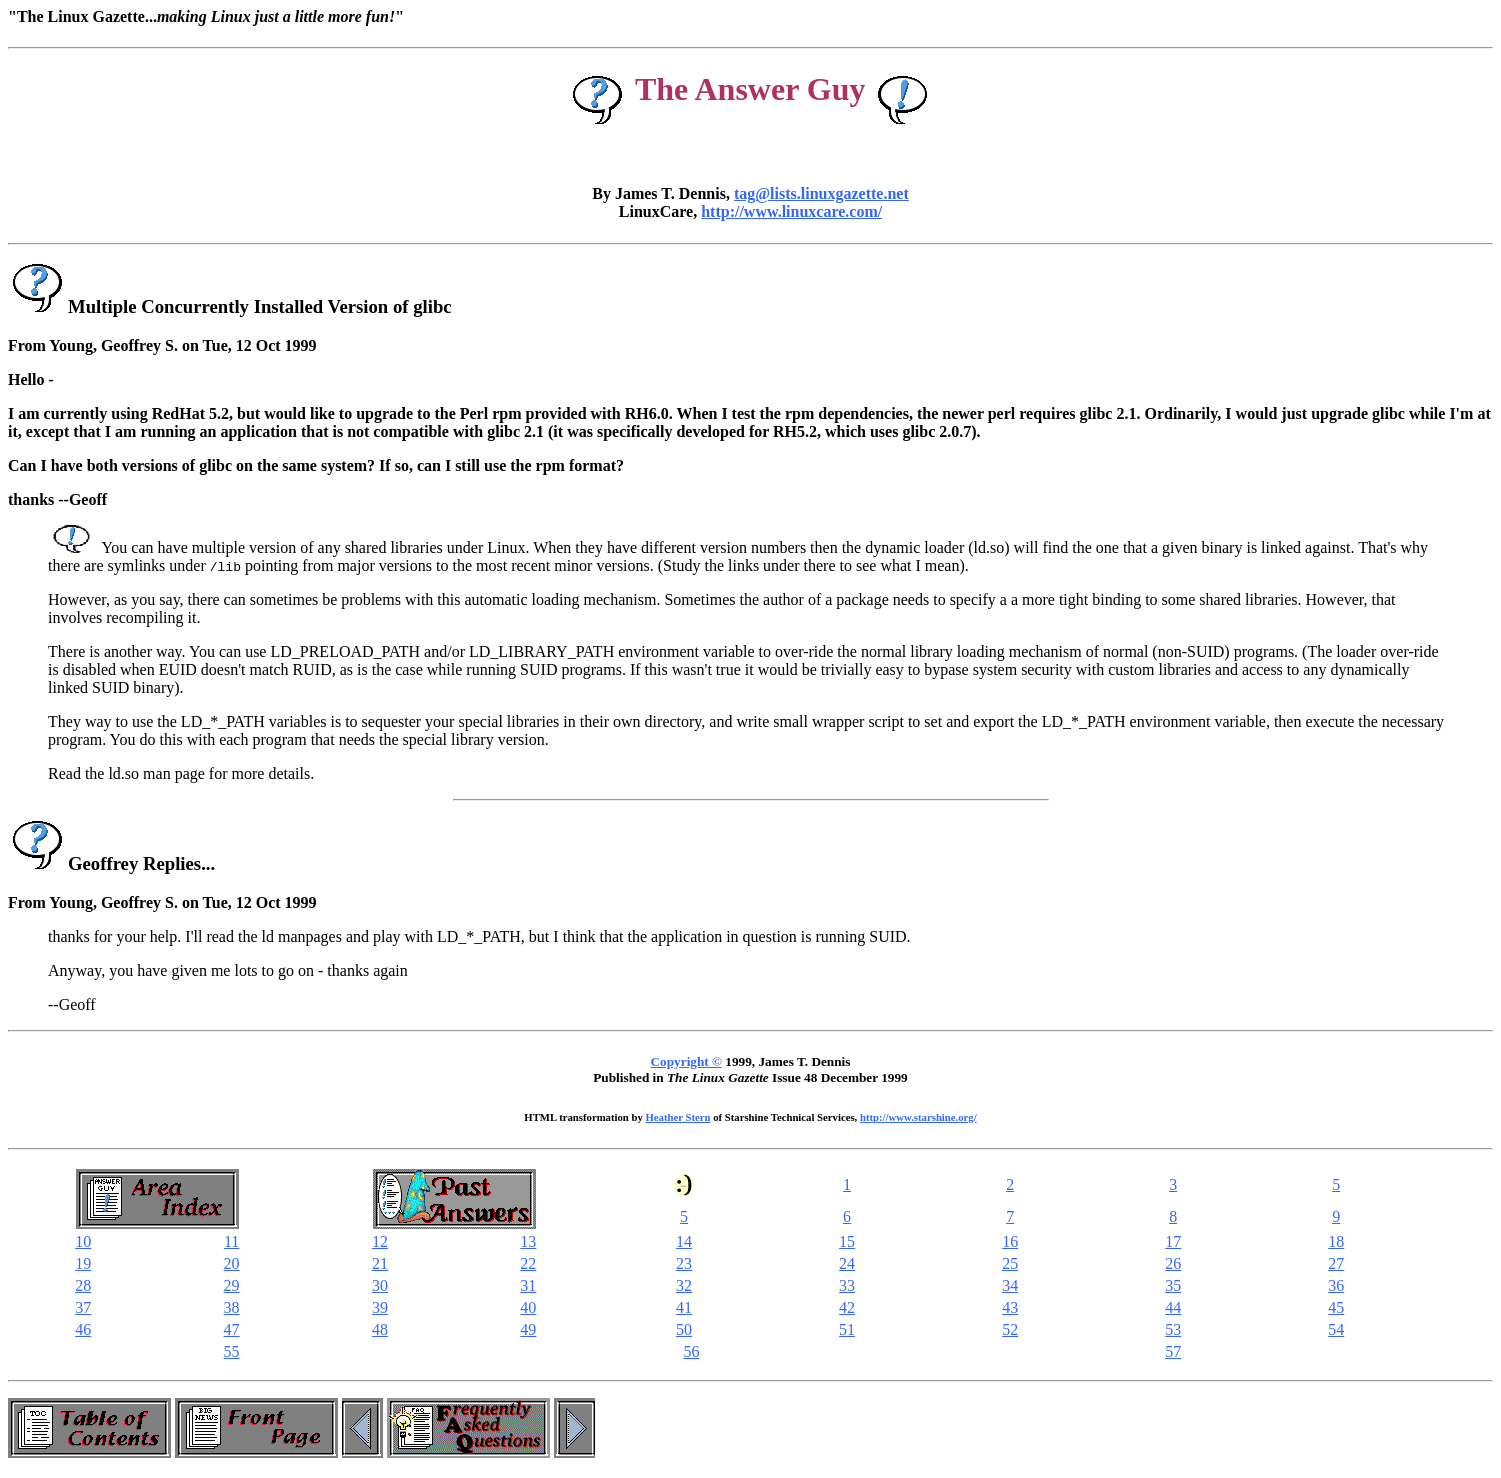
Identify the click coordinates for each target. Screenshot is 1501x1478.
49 (528, 1329)
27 (1336, 1263)
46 (83, 1329)
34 (1010, 1285)
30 (380, 1285)
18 (1336, 1241)
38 (232, 1307)
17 (1173, 1241)
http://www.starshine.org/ (918, 1117)
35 (1173, 1285)
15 (847, 1241)
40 (528, 1307)
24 (847, 1263)
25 (1010, 1263)
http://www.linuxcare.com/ (791, 211)
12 (380, 1241)
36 (1336, 1285)
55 (232, 1351)
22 (528, 1263)
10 (83, 1241)
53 (1173, 1329)
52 (1010, 1329)
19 (83, 1263)
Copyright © (686, 1061)
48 (380, 1329)
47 (232, 1329)
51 (847, 1329)
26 (1173, 1263)
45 (1336, 1307)
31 (528, 1285)
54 (1336, 1329)
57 (1173, 1351)
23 (684, 1263)
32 (684, 1285)
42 (847, 1307)
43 (1010, 1307)
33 (847, 1285)
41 (684, 1307)
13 (528, 1241)
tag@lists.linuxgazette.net (821, 193)
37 (83, 1307)
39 (380, 1307)
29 (232, 1285)
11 (231, 1241)
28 (83, 1285)
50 (684, 1329)
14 (684, 1241)
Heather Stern (678, 1117)
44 (1173, 1307)
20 (232, 1263)
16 (1010, 1241)
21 (380, 1263)
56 (691, 1351)
